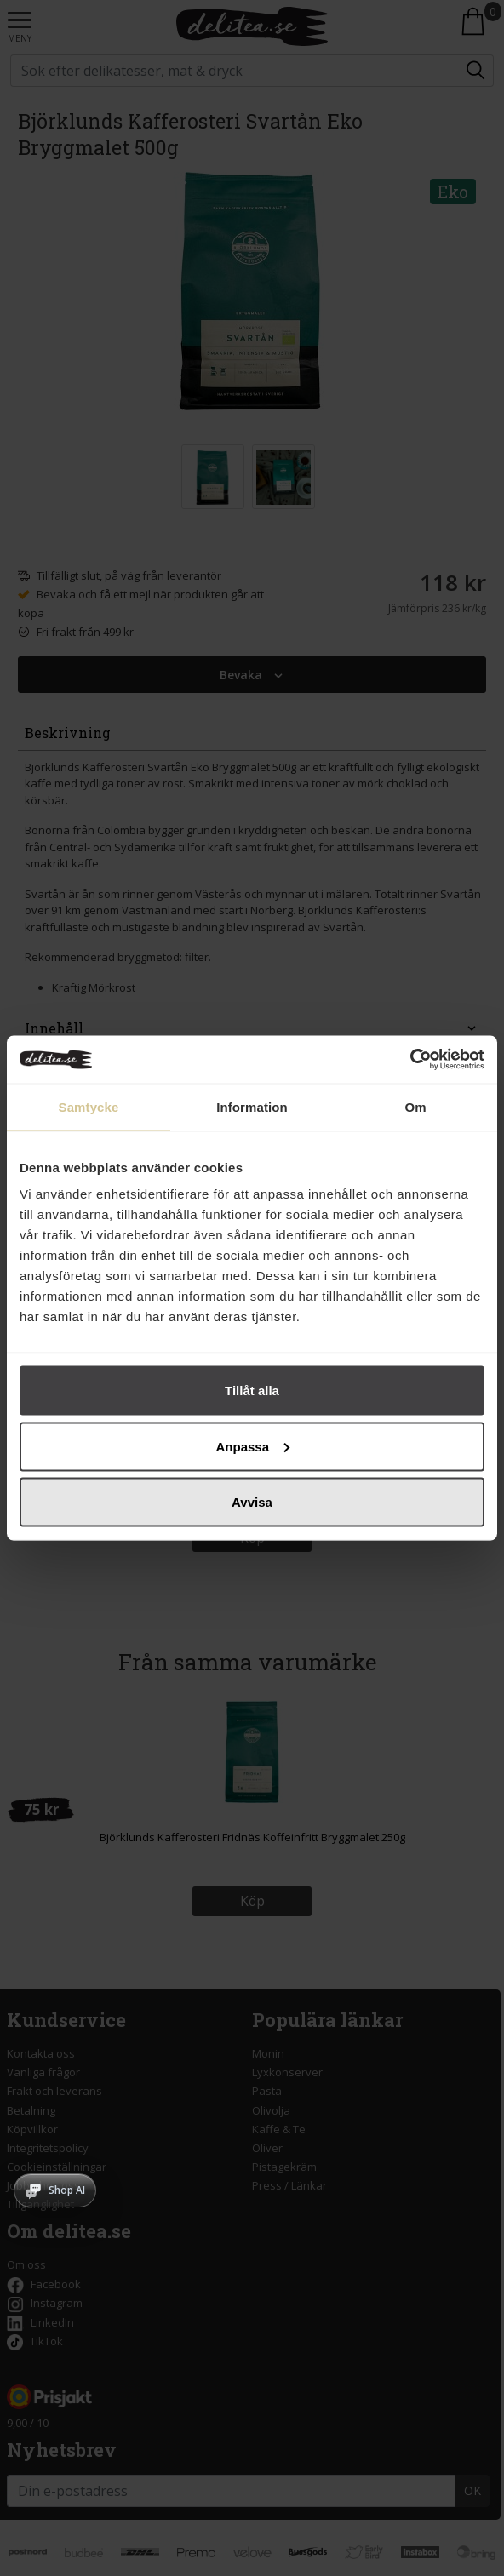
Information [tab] (252, 1106)
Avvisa (252, 1502)
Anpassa (252, 1446)
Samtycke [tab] (89, 1106)
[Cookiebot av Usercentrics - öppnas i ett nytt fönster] (409, 1060)
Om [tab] (415, 1106)
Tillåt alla (252, 1390)
